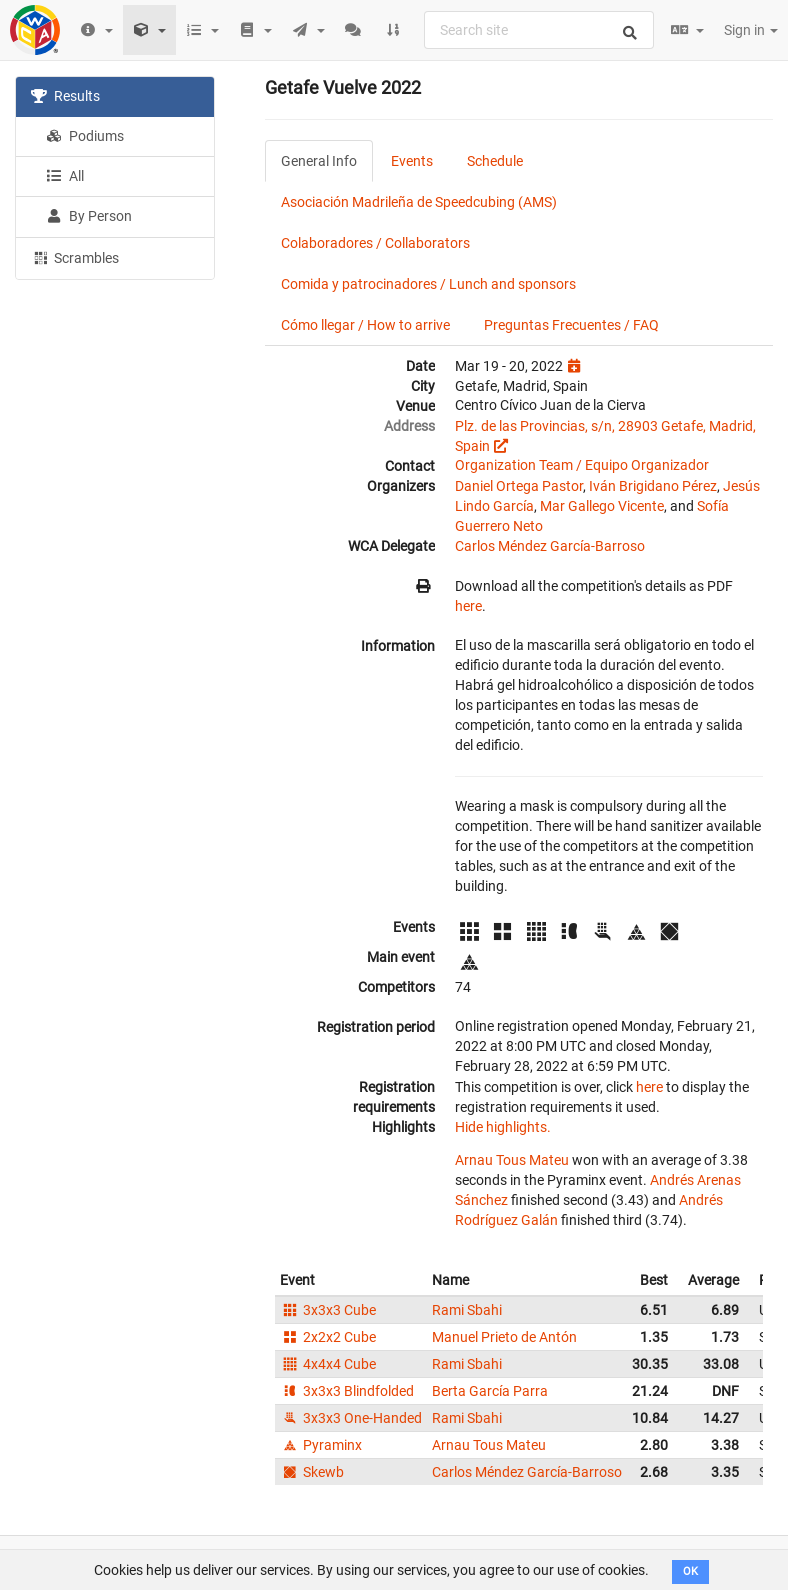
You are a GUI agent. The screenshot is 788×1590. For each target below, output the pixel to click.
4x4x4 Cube (328, 1364)
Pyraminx (321, 1445)
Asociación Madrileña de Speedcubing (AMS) (419, 202)
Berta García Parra (490, 1391)
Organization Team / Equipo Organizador (582, 465)
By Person (89, 216)
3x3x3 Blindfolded (347, 1391)
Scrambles (75, 257)
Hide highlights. (503, 1127)
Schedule (495, 161)
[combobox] (539, 30)
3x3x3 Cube (328, 1310)
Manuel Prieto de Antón (504, 1337)
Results (65, 96)
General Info (319, 161)
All (65, 176)
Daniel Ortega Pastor (519, 486)
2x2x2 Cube (328, 1337)
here (468, 606)
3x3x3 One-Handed (351, 1418)
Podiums (85, 136)
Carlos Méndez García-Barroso (550, 546)
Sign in (751, 30)
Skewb (312, 1472)
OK (690, 1571)
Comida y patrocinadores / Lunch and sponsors (428, 284)
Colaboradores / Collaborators (375, 243)
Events (412, 161)
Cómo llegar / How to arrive (365, 325)
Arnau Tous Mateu (512, 1160)
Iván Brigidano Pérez (653, 486)
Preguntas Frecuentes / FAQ (571, 325)
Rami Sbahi (467, 1310)
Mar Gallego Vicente (602, 506)
